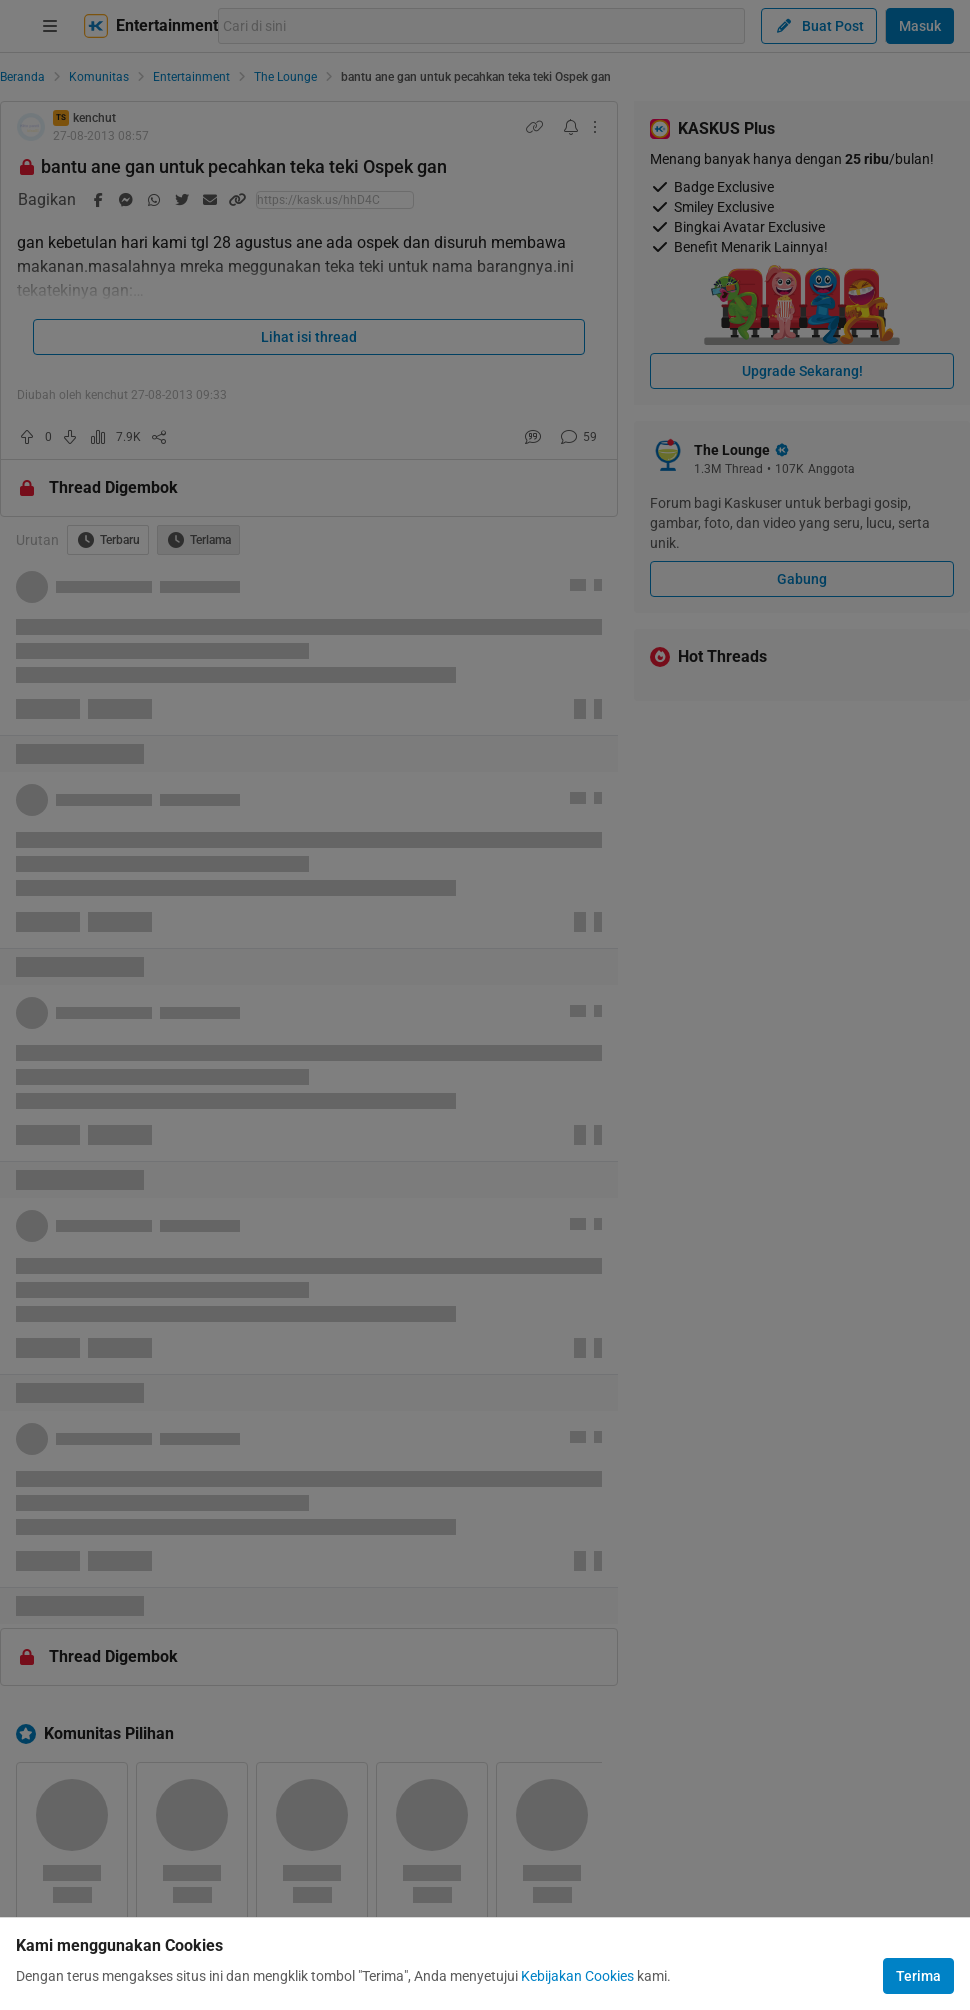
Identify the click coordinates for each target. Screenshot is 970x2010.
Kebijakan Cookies (577, 1976)
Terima (918, 1976)
